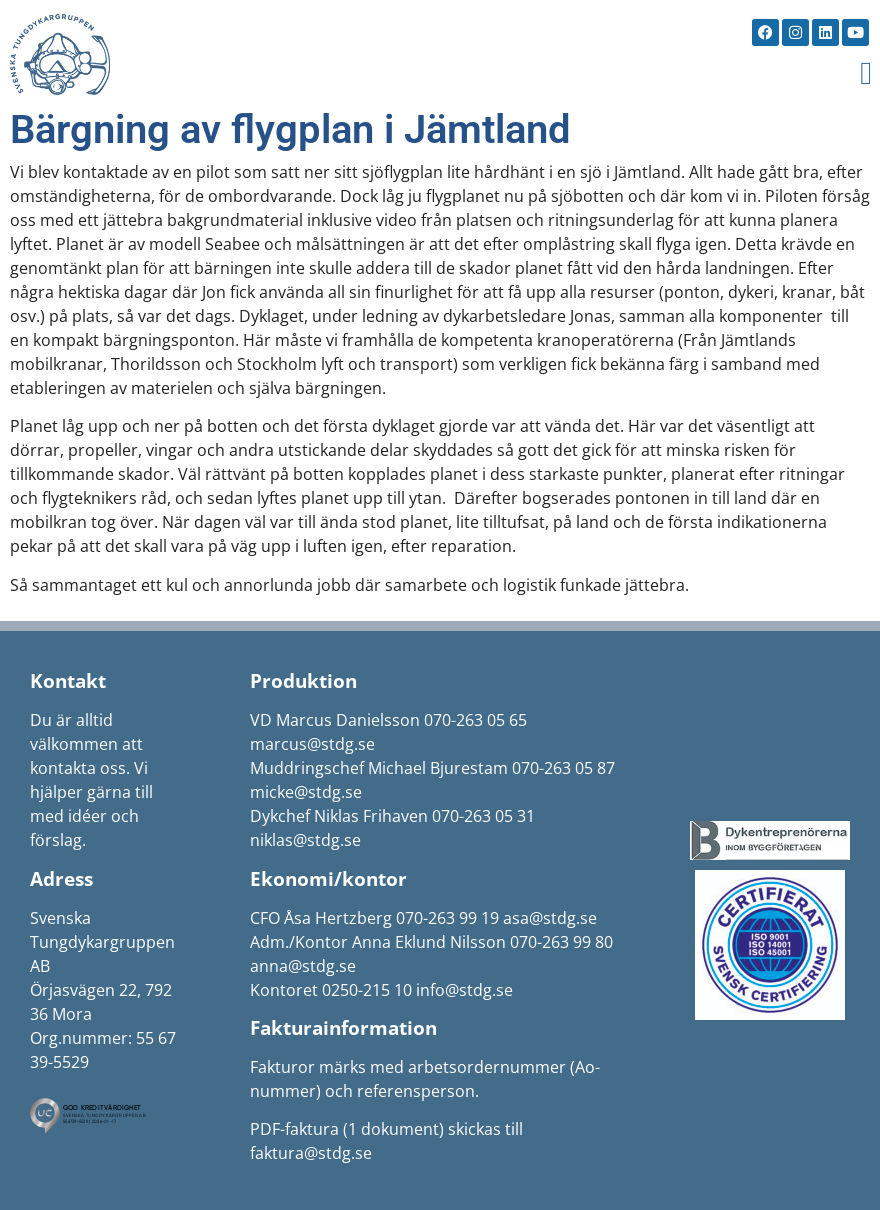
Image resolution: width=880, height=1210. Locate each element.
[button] (866, 73)
